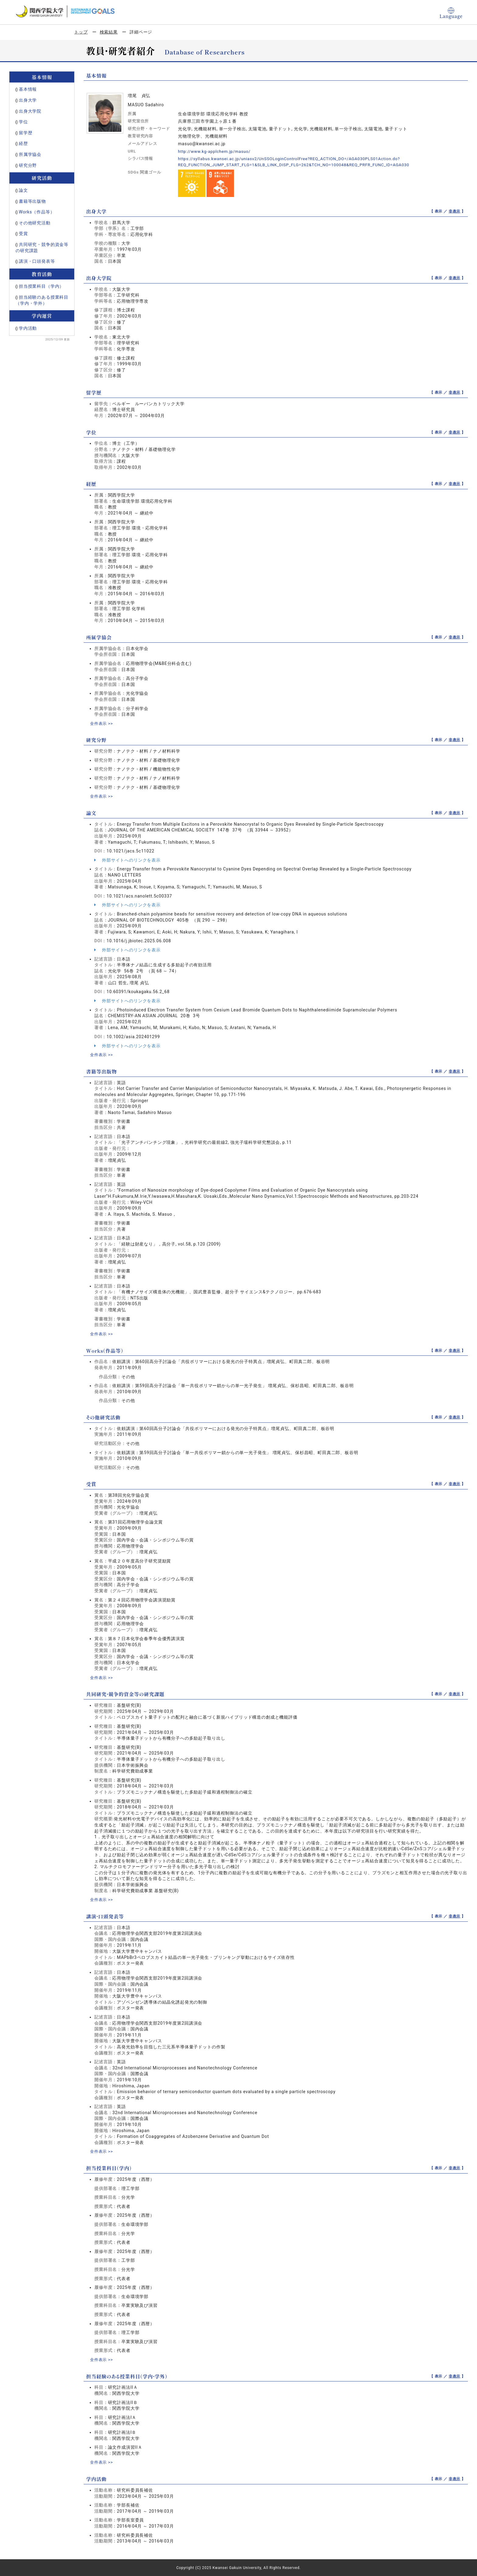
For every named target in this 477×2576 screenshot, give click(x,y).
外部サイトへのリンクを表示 (127, 859)
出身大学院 (30, 111)
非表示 (455, 211)
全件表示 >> (102, 723)
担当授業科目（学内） (41, 286)
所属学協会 (30, 154)
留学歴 (26, 132)
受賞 (23, 233)
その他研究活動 (34, 222)
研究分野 (28, 165)
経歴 (23, 143)
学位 (23, 121)
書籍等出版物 (32, 201)
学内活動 (28, 328)
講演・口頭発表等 (37, 261)
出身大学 (28, 100)
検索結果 (109, 32)
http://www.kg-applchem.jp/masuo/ (216, 151)
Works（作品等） (37, 211)
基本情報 (28, 89)
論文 (23, 190)
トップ (81, 32)
